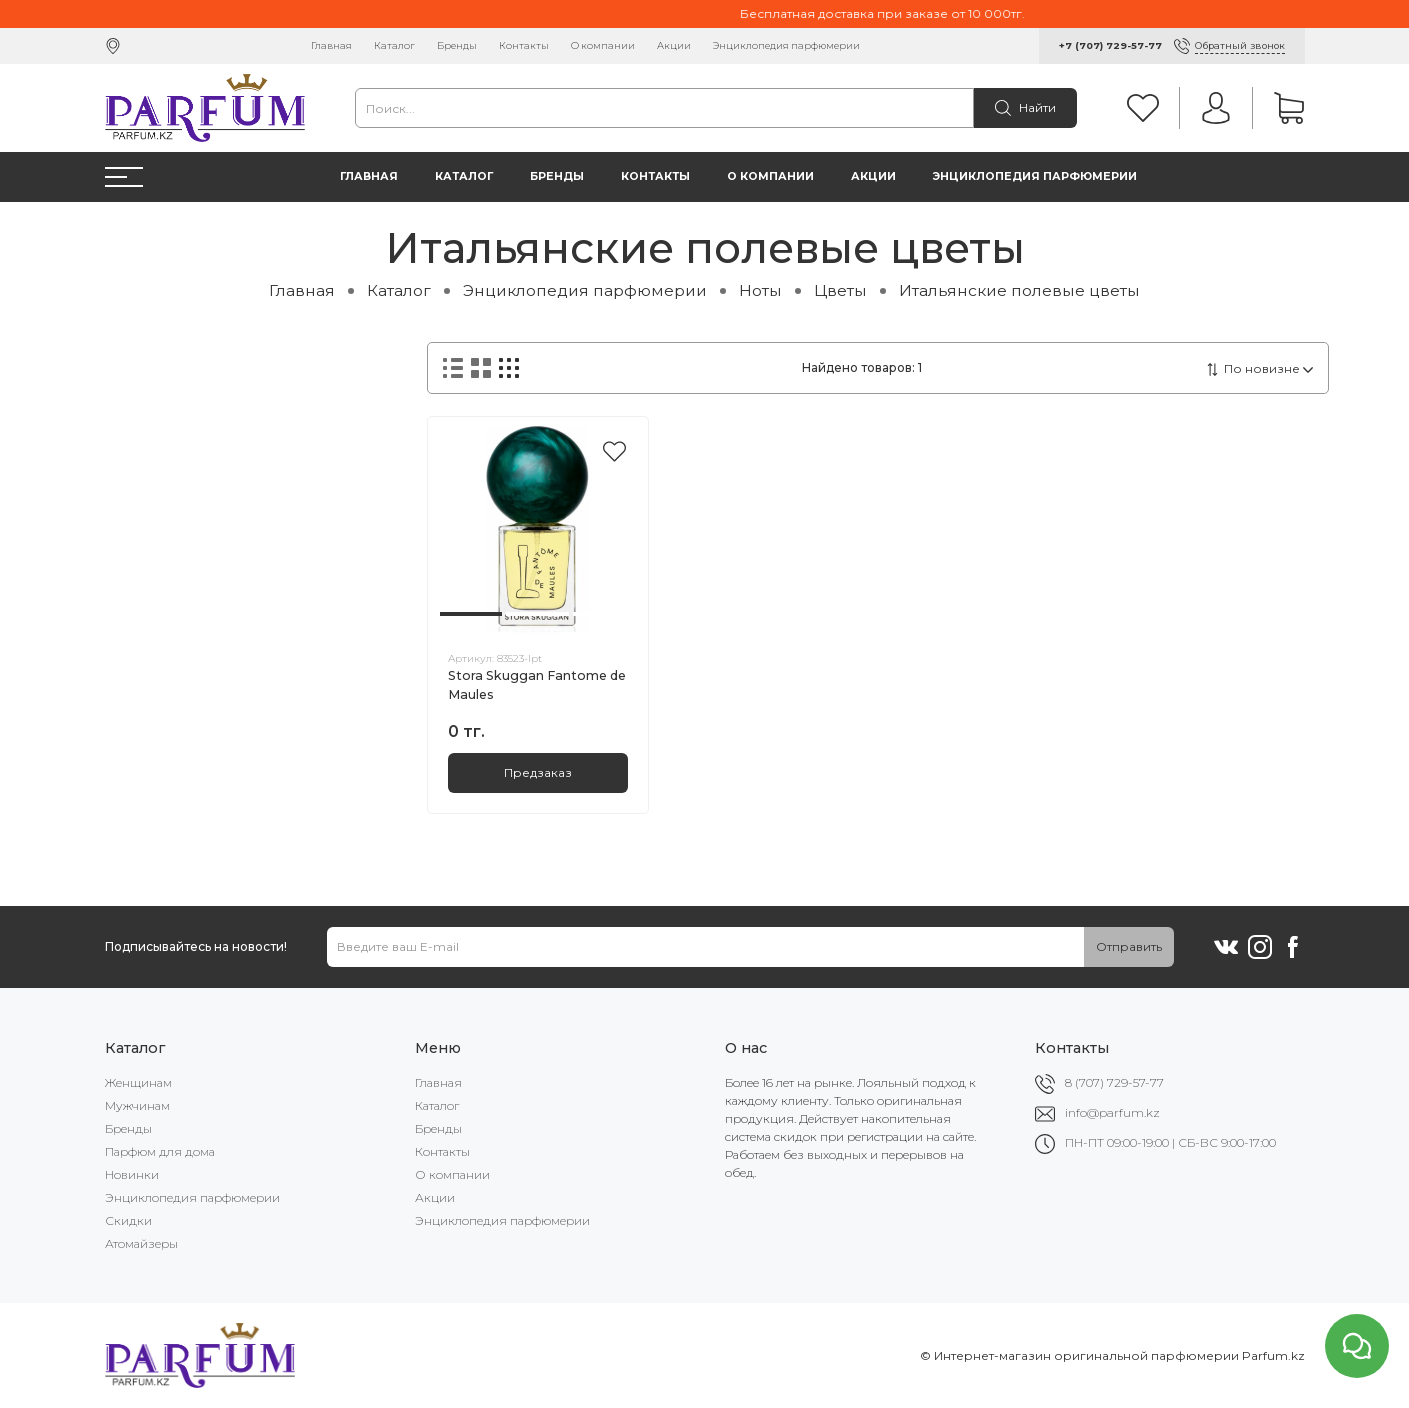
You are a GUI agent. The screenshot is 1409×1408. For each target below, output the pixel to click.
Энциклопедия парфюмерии (786, 45)
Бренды (457, 45)
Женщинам (138, 1082)
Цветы (840, 290)
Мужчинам (137, 1105)
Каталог (394, 45)
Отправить (1129, 946)
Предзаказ (538, 772)
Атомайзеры (141, 1243)
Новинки (132, 1174)
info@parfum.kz (1112, 1112)
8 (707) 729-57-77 (1114, 1082)
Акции (674, 45)
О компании (603, 45)
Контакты (524, 45)
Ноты (760, 290)
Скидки (128, 1220)
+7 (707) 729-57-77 (1110, 45)
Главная (331, 45)
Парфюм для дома (160, 1151)
